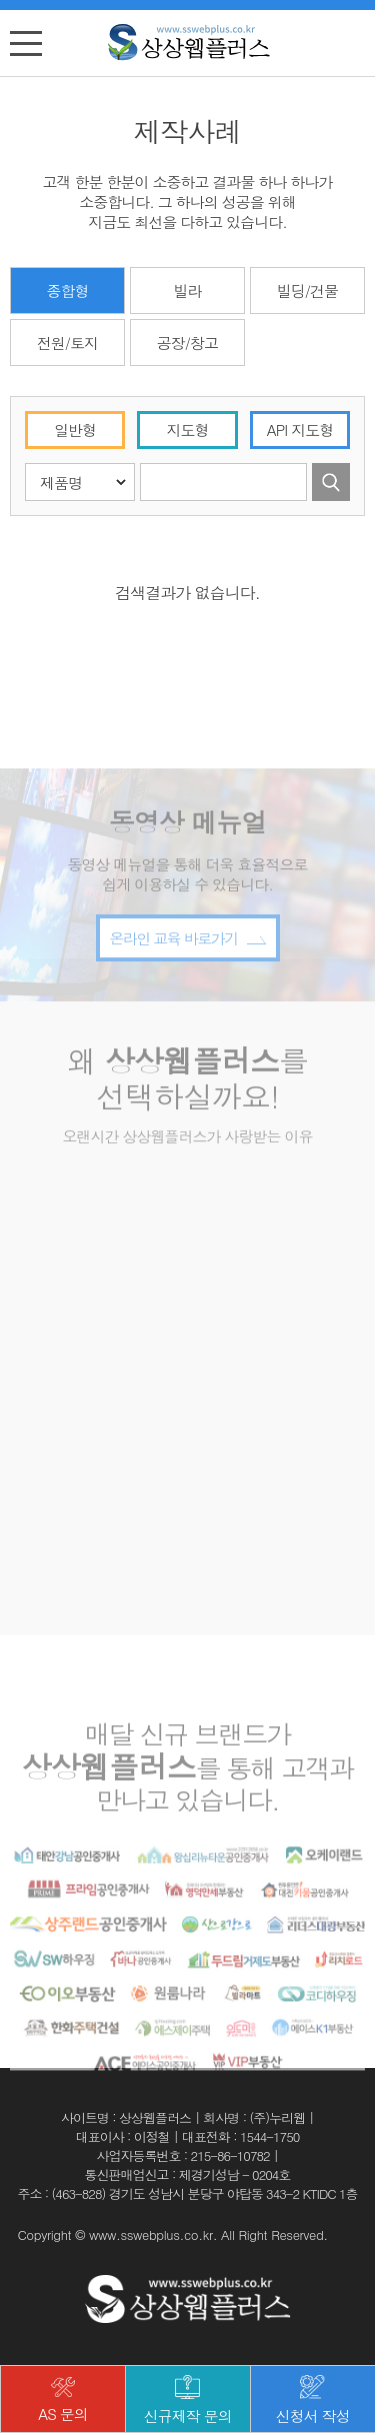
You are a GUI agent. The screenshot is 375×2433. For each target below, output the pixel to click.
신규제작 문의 (188, 2401)
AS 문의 (63, 2401)
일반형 (75, 429)
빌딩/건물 (307, 290)
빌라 (187, 290)
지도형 (188, 429)
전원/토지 (67, 342)
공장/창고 (187, 342)
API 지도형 (300, 429)
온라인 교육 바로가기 (187, 990)
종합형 (68, 290)
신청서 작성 (313, 2401)
